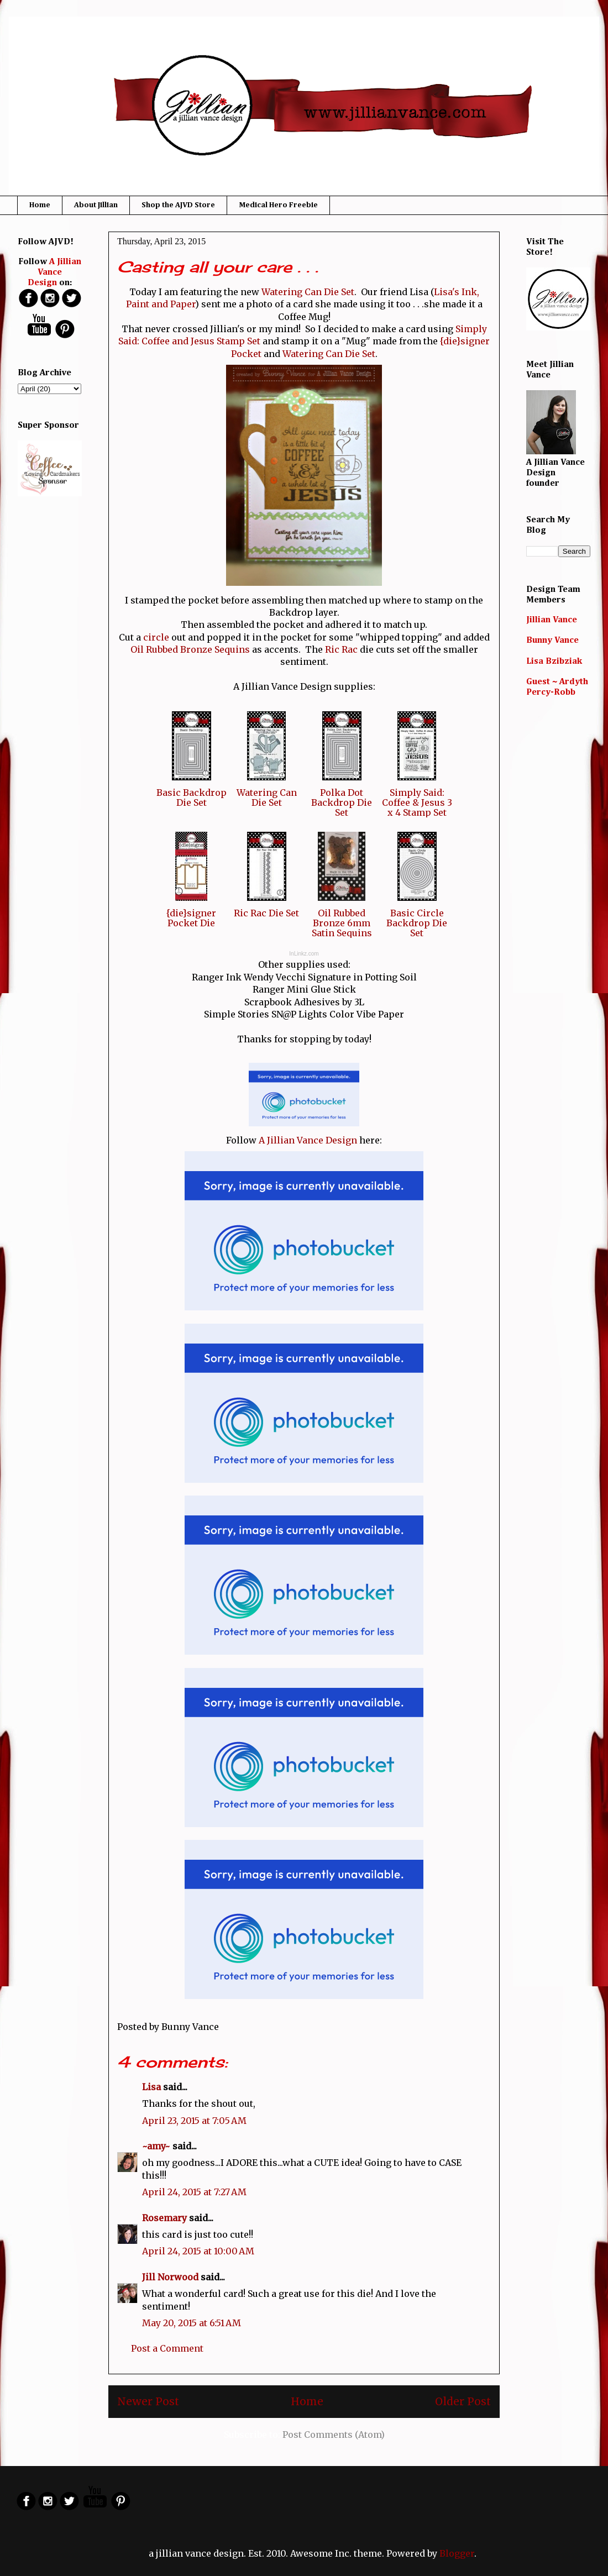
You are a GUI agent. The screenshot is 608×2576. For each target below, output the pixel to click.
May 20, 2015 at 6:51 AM (191, 2322)
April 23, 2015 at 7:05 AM (194, 2120)
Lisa (151, 2086)
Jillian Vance (551, 620)
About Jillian (96, 205)
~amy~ (156, 2146)
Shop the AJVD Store (178, 205)
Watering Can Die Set (307, 291)
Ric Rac (341, 649)
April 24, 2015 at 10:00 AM (198, 2251)
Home (39, 205)
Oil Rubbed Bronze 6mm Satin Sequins (342, 922)
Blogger (456, 2553)
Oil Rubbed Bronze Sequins (190, 649)
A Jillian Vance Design (308, 1140)
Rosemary (164, 2217)
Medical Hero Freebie (278, 205)
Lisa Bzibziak (554, 661)
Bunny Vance (552, 640)
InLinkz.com (303, 954)
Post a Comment (167, 2348)
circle (156, 637)
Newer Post (148, 2401)
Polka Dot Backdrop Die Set (341, 802)
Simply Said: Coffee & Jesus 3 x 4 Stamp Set (417, 802)
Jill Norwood (170, 2277)
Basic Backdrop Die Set (191, 797)
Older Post (463, 2401)
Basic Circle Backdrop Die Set (416, 922)
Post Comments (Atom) (333, 2434)
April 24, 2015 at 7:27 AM (194, 2191)
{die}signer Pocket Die (191, 917)
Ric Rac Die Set (266, 913)
